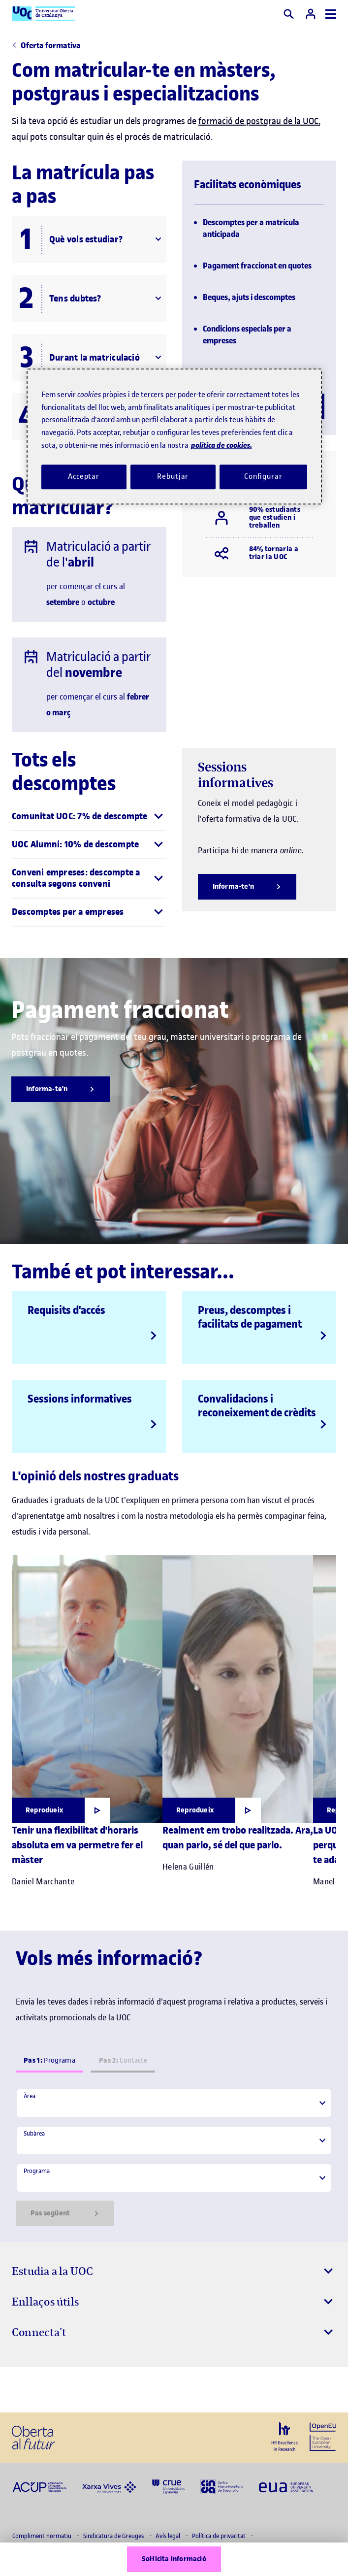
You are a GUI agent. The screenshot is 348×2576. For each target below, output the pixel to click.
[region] (174, 436)
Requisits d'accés (66, 1310)
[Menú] (330, 14)
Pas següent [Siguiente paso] (65, 2213)
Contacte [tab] (123, 2060)
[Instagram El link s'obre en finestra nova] (23, 2390)
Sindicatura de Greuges (114, 2536)
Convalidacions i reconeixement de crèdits (257, 1405)
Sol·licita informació (174, 2559)
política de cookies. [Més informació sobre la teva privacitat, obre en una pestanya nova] (221, 445)
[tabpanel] (174, 2157)
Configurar (263, 476)
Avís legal (169, 2536)
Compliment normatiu (42, 2536)
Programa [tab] (49, 2060)
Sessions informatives (80, 1398)
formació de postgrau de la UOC (258, 121)
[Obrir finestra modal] (61, 1810)
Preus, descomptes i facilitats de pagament (250, 1317)
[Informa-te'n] (247, 887)
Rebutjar (173, 476)
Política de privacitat (219, 2536)
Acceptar (83, 476)
